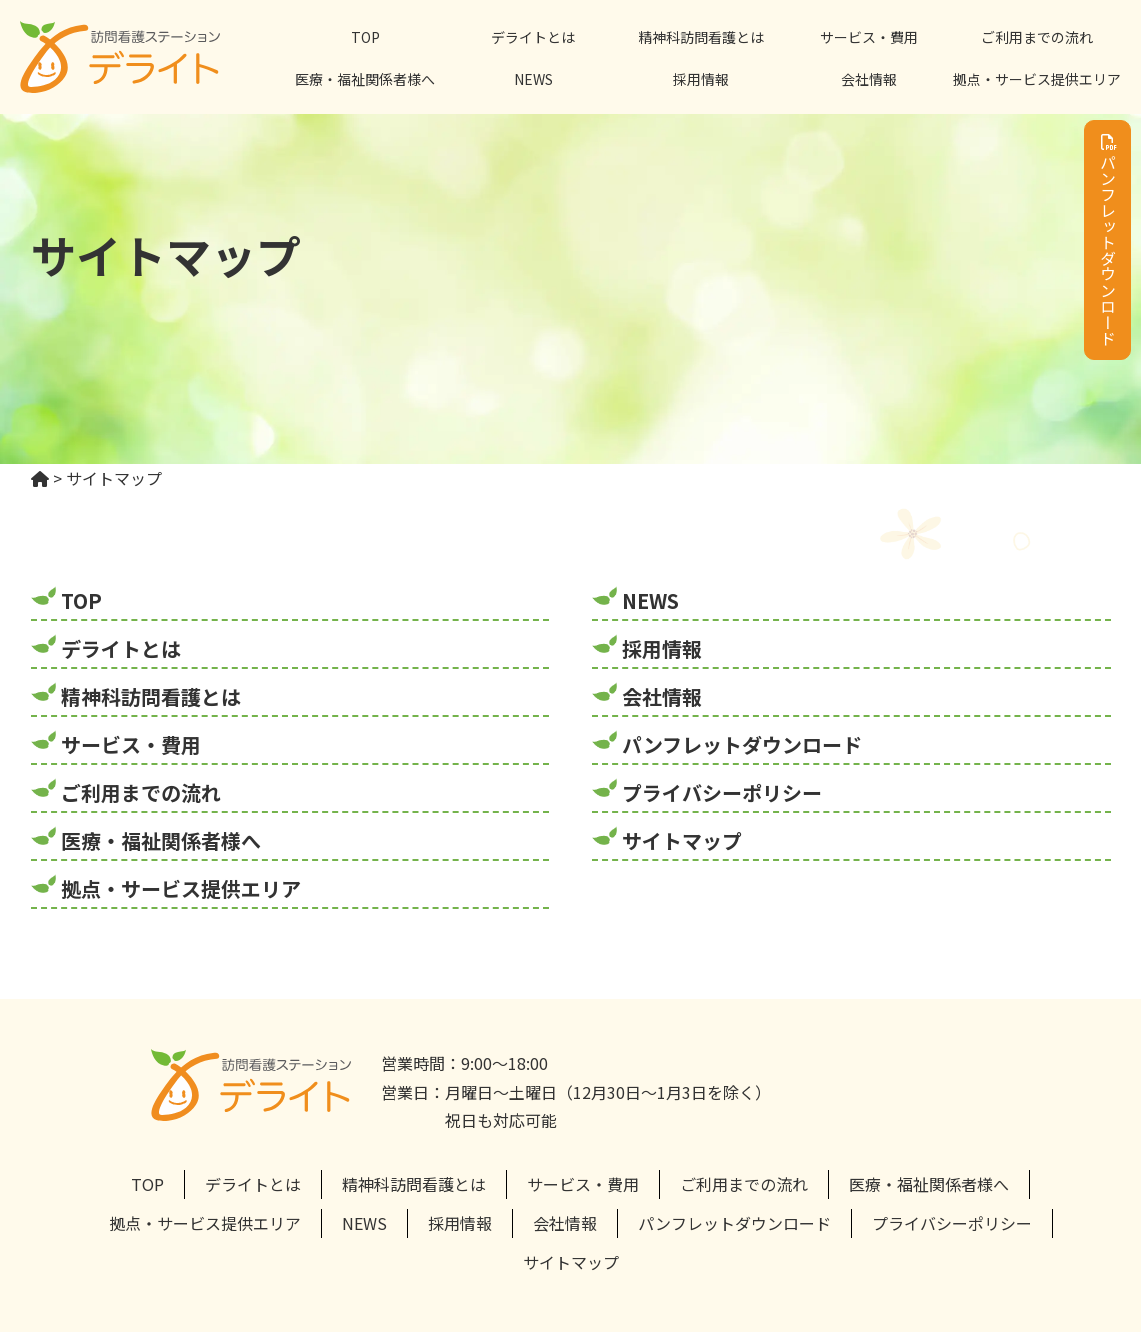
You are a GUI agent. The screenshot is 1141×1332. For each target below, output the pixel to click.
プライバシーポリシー (722, 792)
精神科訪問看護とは (701, 37)
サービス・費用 (869, 37)
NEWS (533, 79)
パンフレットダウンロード (1108, 240)
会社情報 (869, 79)
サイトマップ (682, 840)
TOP (365, 37)
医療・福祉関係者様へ (365, 79)
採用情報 (701, 79)
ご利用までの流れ (1037, 37)
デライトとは (533, 37)
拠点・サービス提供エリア (1037, 79)
